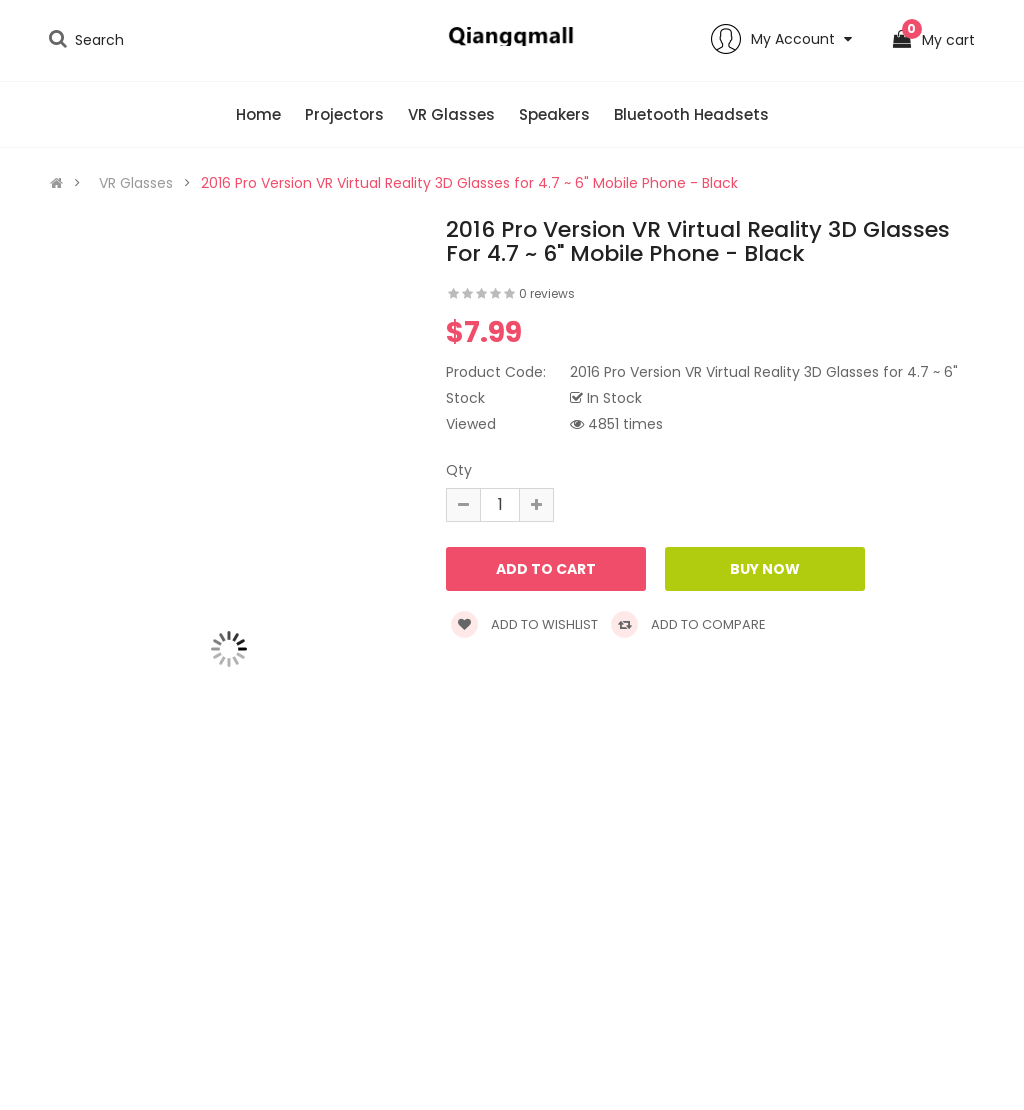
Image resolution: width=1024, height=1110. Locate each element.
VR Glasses (136, 183)
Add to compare (688, 624)
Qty (459, 470)
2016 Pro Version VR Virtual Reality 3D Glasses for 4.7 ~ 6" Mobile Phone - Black (469, 183)
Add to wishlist (524, 624)
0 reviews (547, 293)
